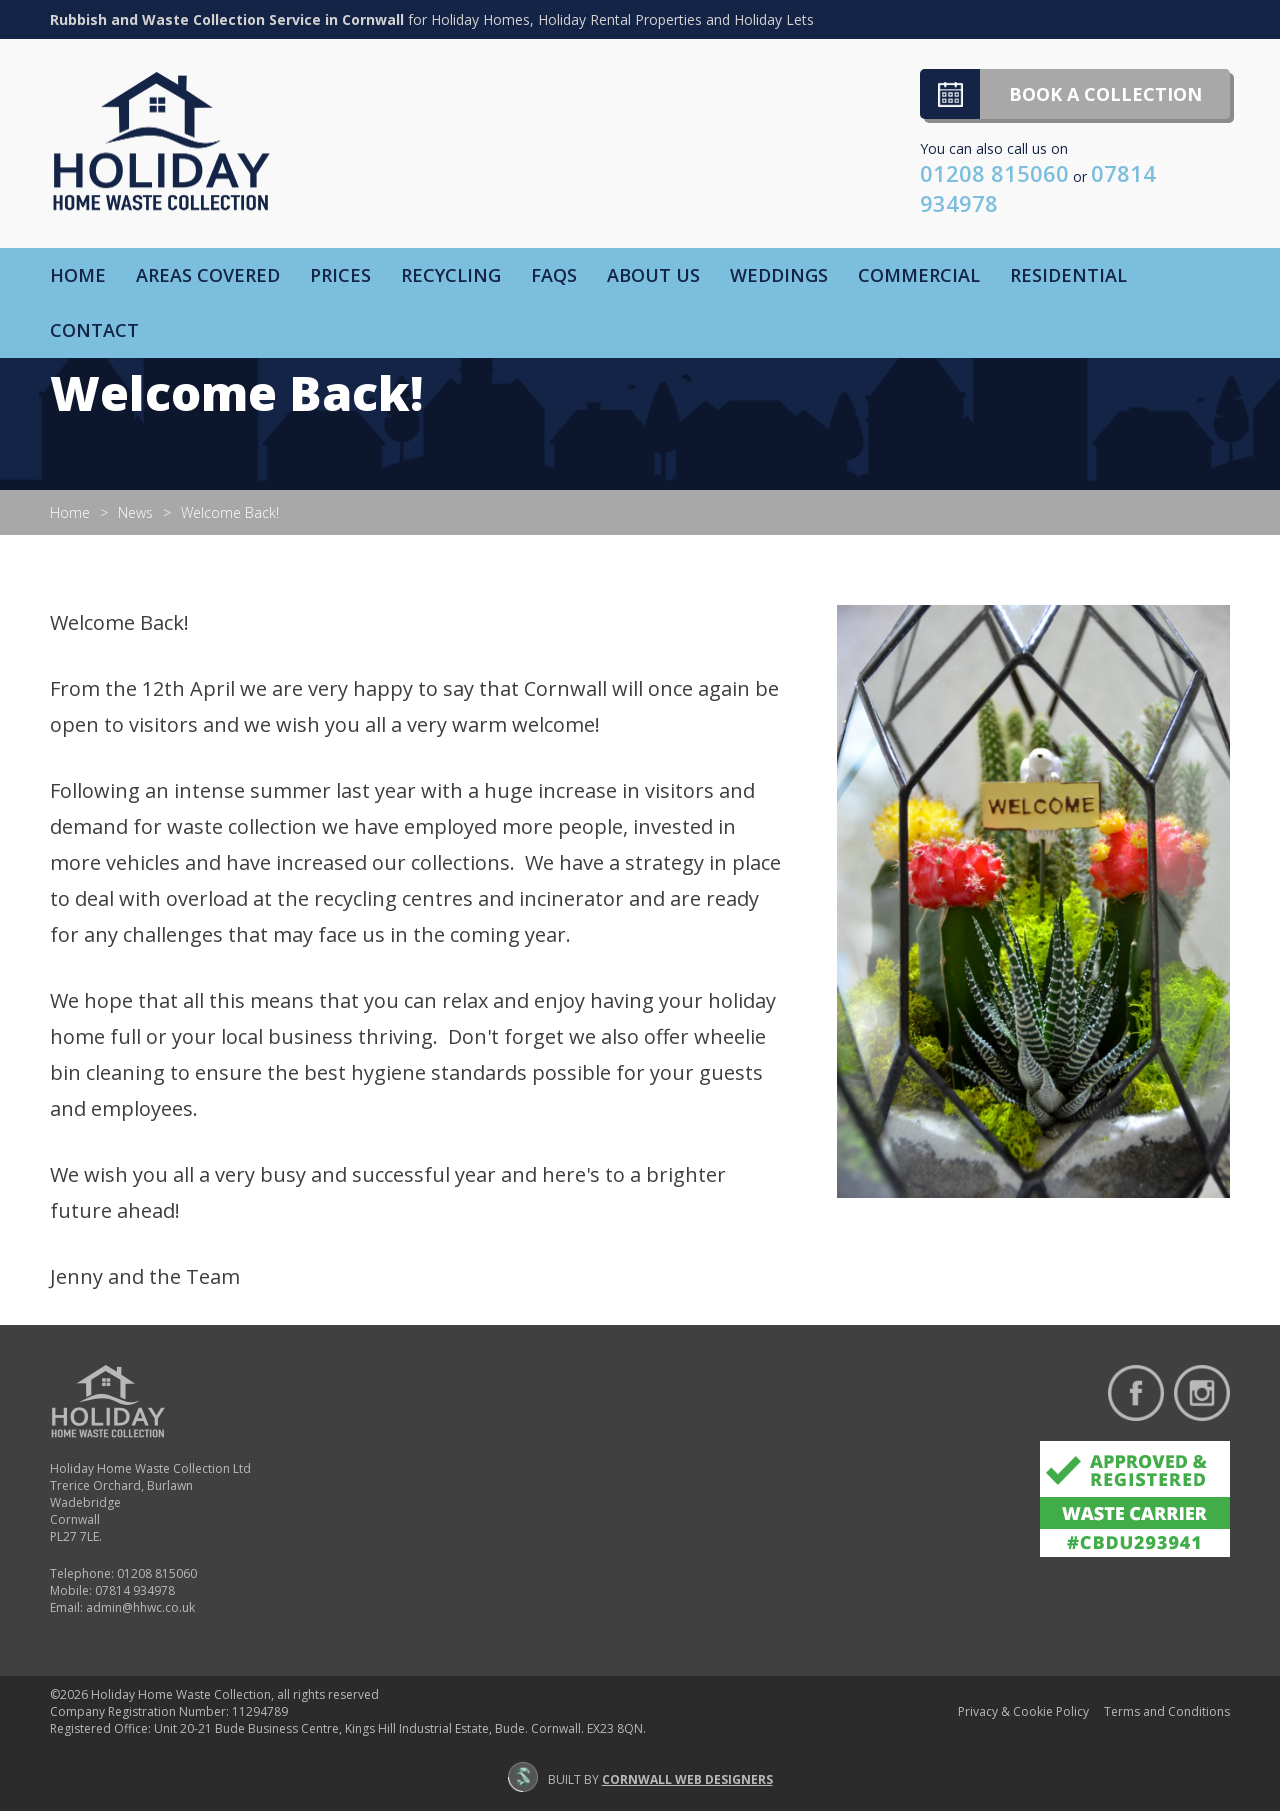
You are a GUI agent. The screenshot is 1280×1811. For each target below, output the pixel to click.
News (135, 512)
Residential (1068, 275)
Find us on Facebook (1136, 1393)
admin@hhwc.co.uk (140, 1607)
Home (78, 275)
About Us (653, 275)
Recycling (451, 275)
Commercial (919, 275)
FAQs (554, 275)
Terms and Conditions (1167, 1711)
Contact (94, 330)
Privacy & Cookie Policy (1023, 1711)
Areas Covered (208, 275)
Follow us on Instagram (1202, 1393)
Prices (340, 275)
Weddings (779, 275)
